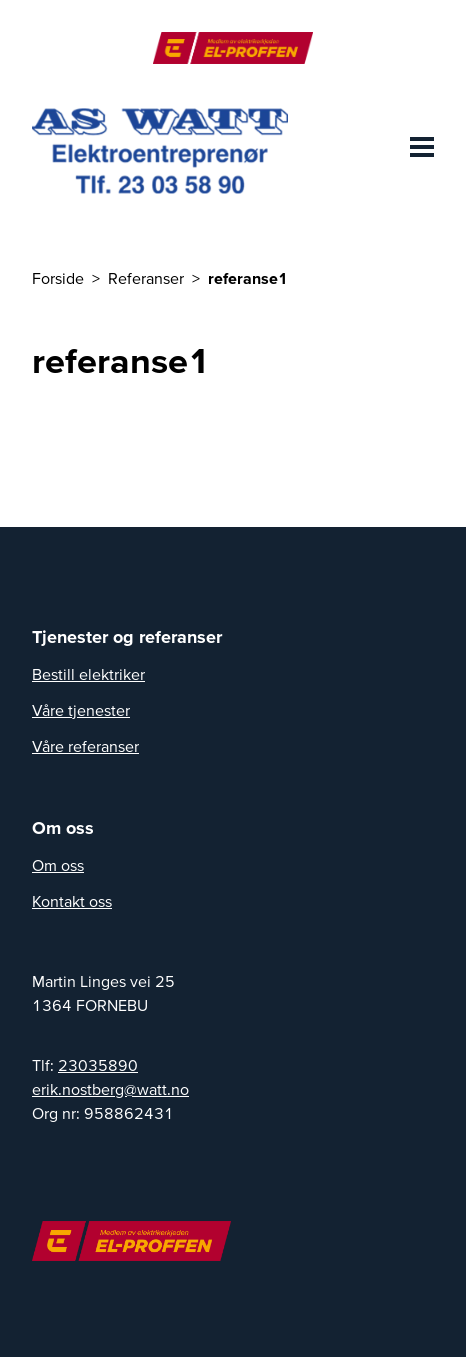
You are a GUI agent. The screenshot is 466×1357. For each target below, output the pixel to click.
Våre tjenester (81, 710)
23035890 (98, 1065)
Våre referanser (85, 746)
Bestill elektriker (88, 674)
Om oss (58, 865)
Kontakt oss (72, 901)
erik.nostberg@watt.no (110, 1089)
